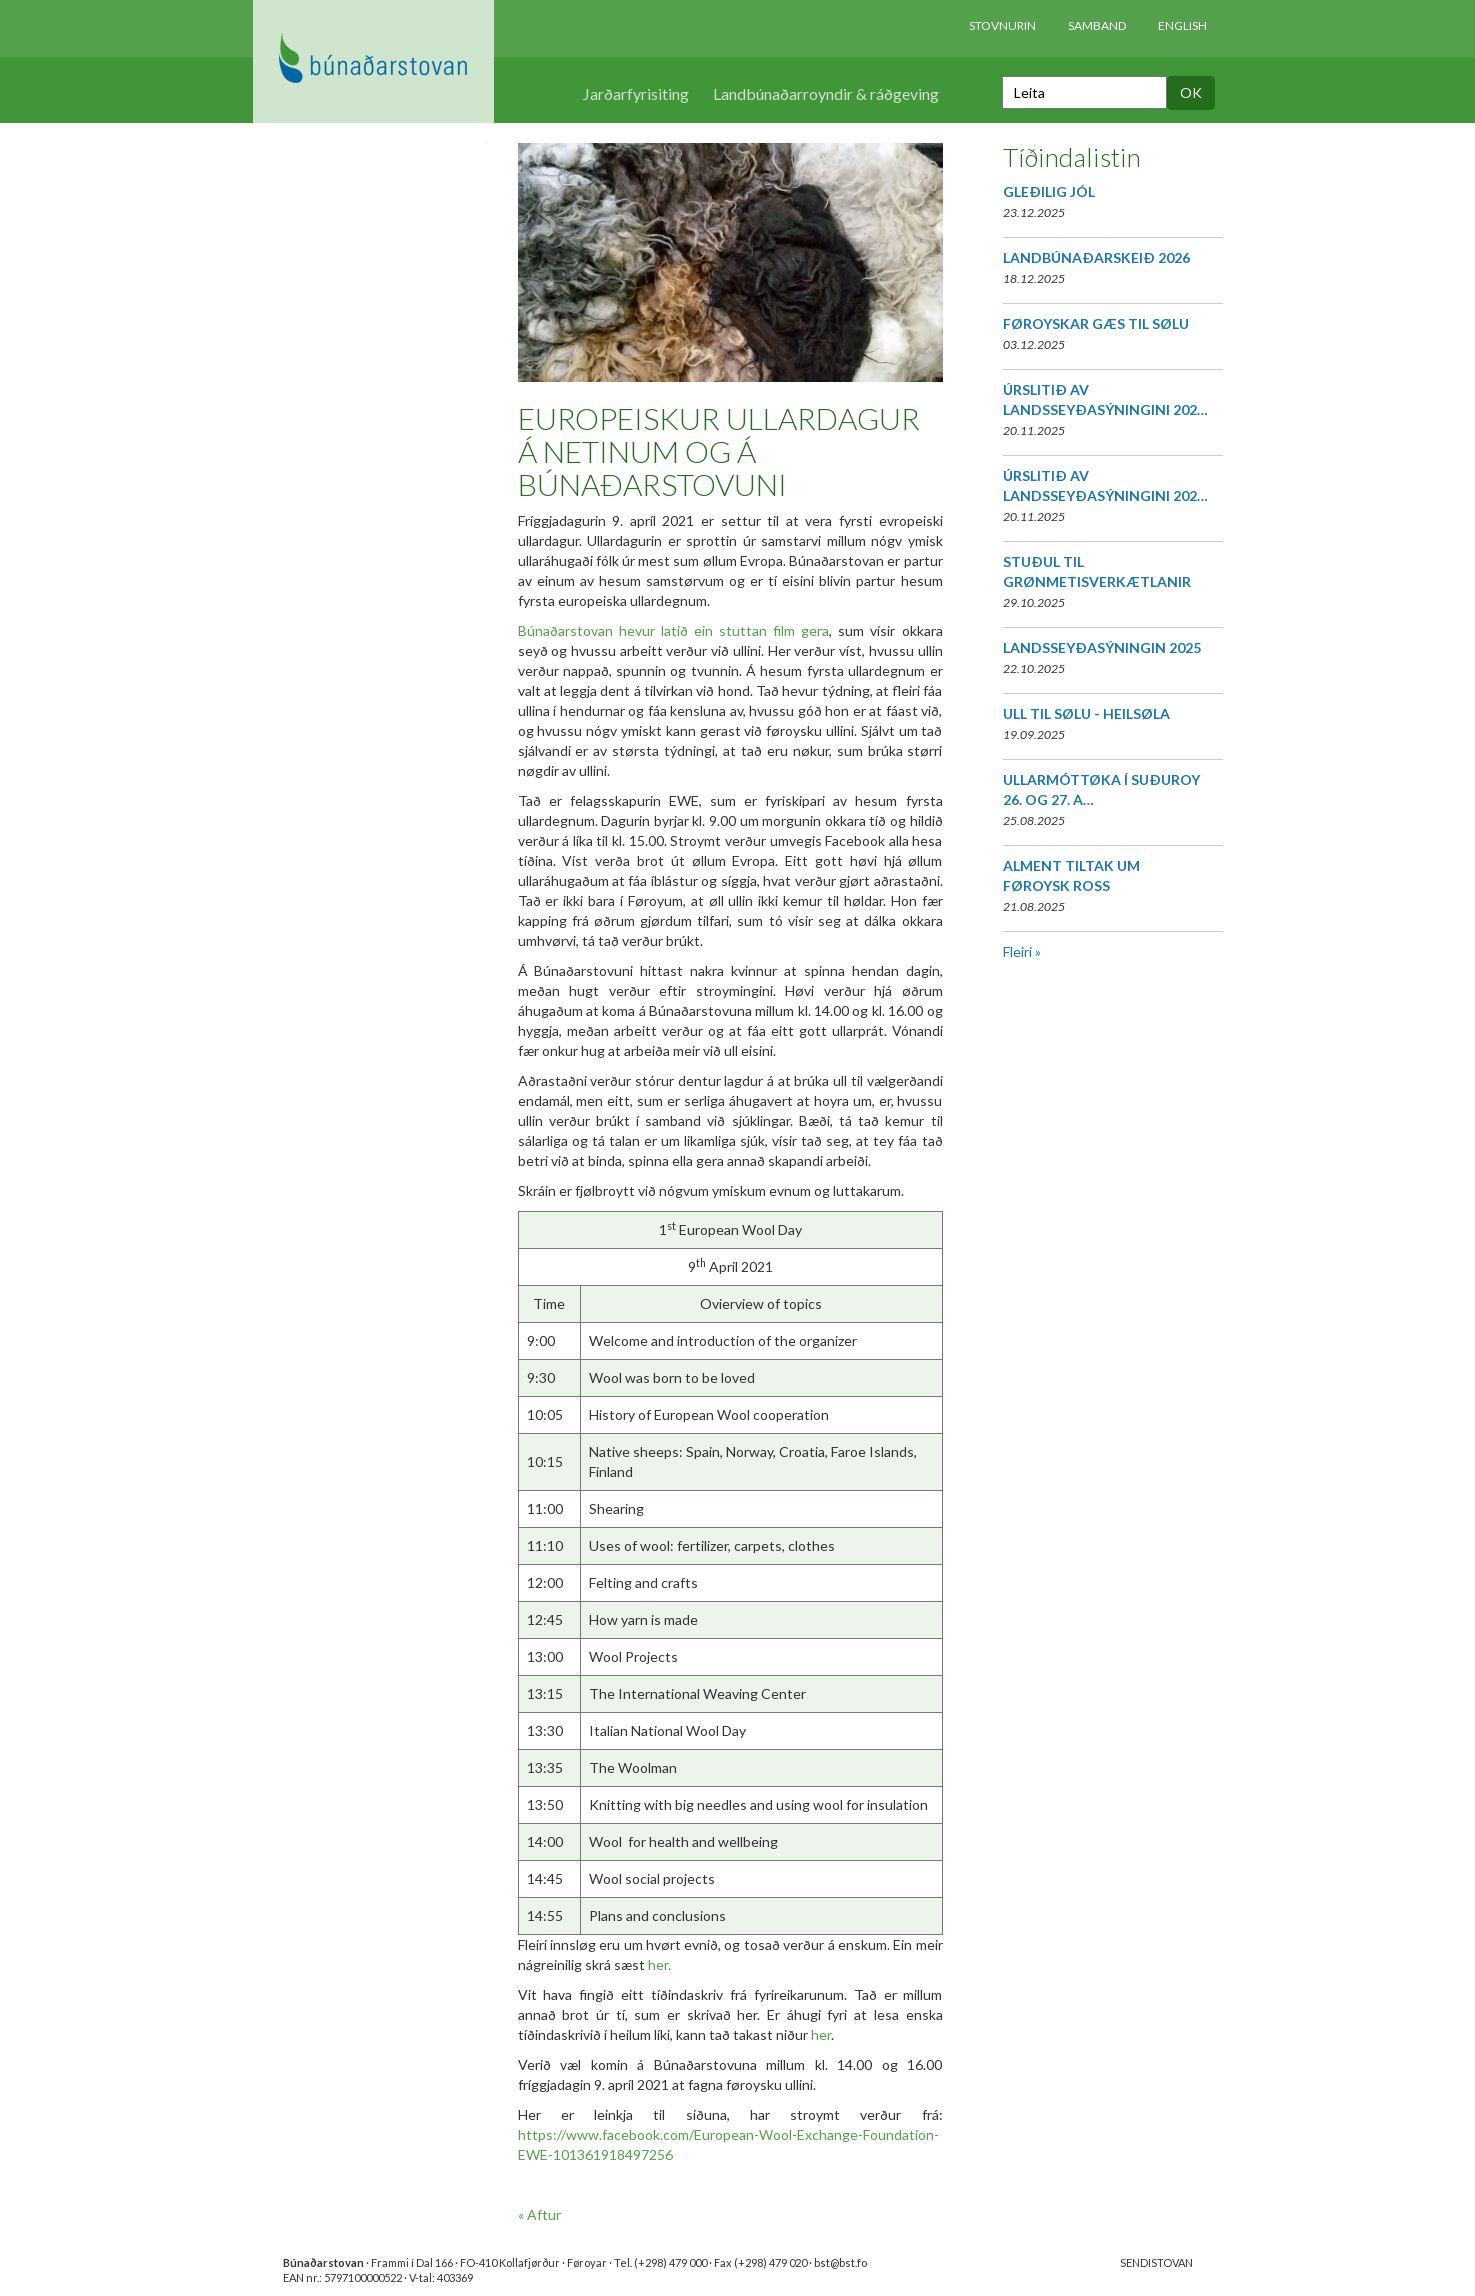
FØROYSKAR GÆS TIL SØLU (1096, 323)
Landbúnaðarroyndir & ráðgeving (826, 93)
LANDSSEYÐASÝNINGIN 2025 (1102, 647)
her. (659, 1964)
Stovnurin (1002, 25)
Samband (1097, 25)
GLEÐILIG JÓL (1049, 191)
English (1182, 25)
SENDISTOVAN (1156, 2262)
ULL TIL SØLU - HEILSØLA (1086, 713)
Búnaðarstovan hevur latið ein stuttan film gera (674, 630)
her (821, 2034)
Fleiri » (1022, 951)
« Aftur (539, 2214)
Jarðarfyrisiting (636, 93)
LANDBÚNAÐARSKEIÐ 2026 (1096, 257)
